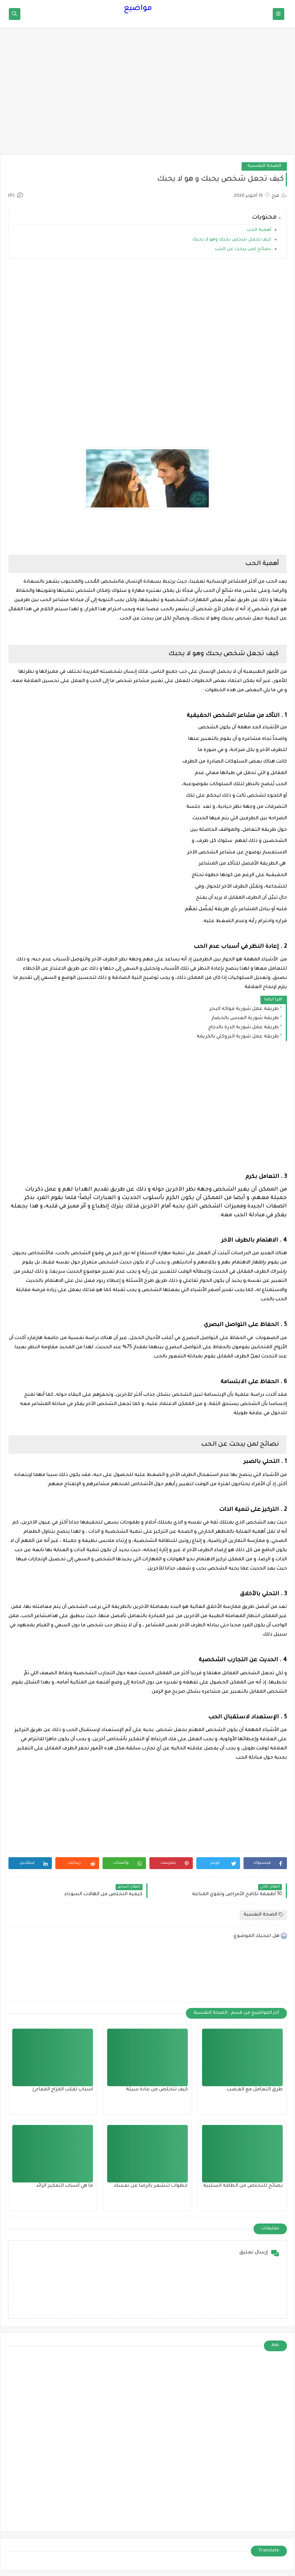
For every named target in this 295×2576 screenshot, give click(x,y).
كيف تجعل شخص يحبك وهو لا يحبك (231, 239)
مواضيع (138, 9)
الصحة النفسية (264, 166)
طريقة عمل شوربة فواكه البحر (244, 1009)
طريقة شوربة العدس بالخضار (245, 1018)
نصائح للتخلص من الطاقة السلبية (243, 2186)
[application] (233, 627)
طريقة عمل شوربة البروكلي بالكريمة (238, 1036)
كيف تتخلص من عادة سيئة (157, 2089)
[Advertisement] (147, 94)
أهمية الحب (259, 230)
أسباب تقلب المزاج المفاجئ (62, 2089)
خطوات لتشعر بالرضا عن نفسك (151, 2186)
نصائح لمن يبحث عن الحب (243, 249)
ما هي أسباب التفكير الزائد (64, 2186)
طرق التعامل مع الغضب (255, 2089)
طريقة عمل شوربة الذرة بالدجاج (243, 1027)
